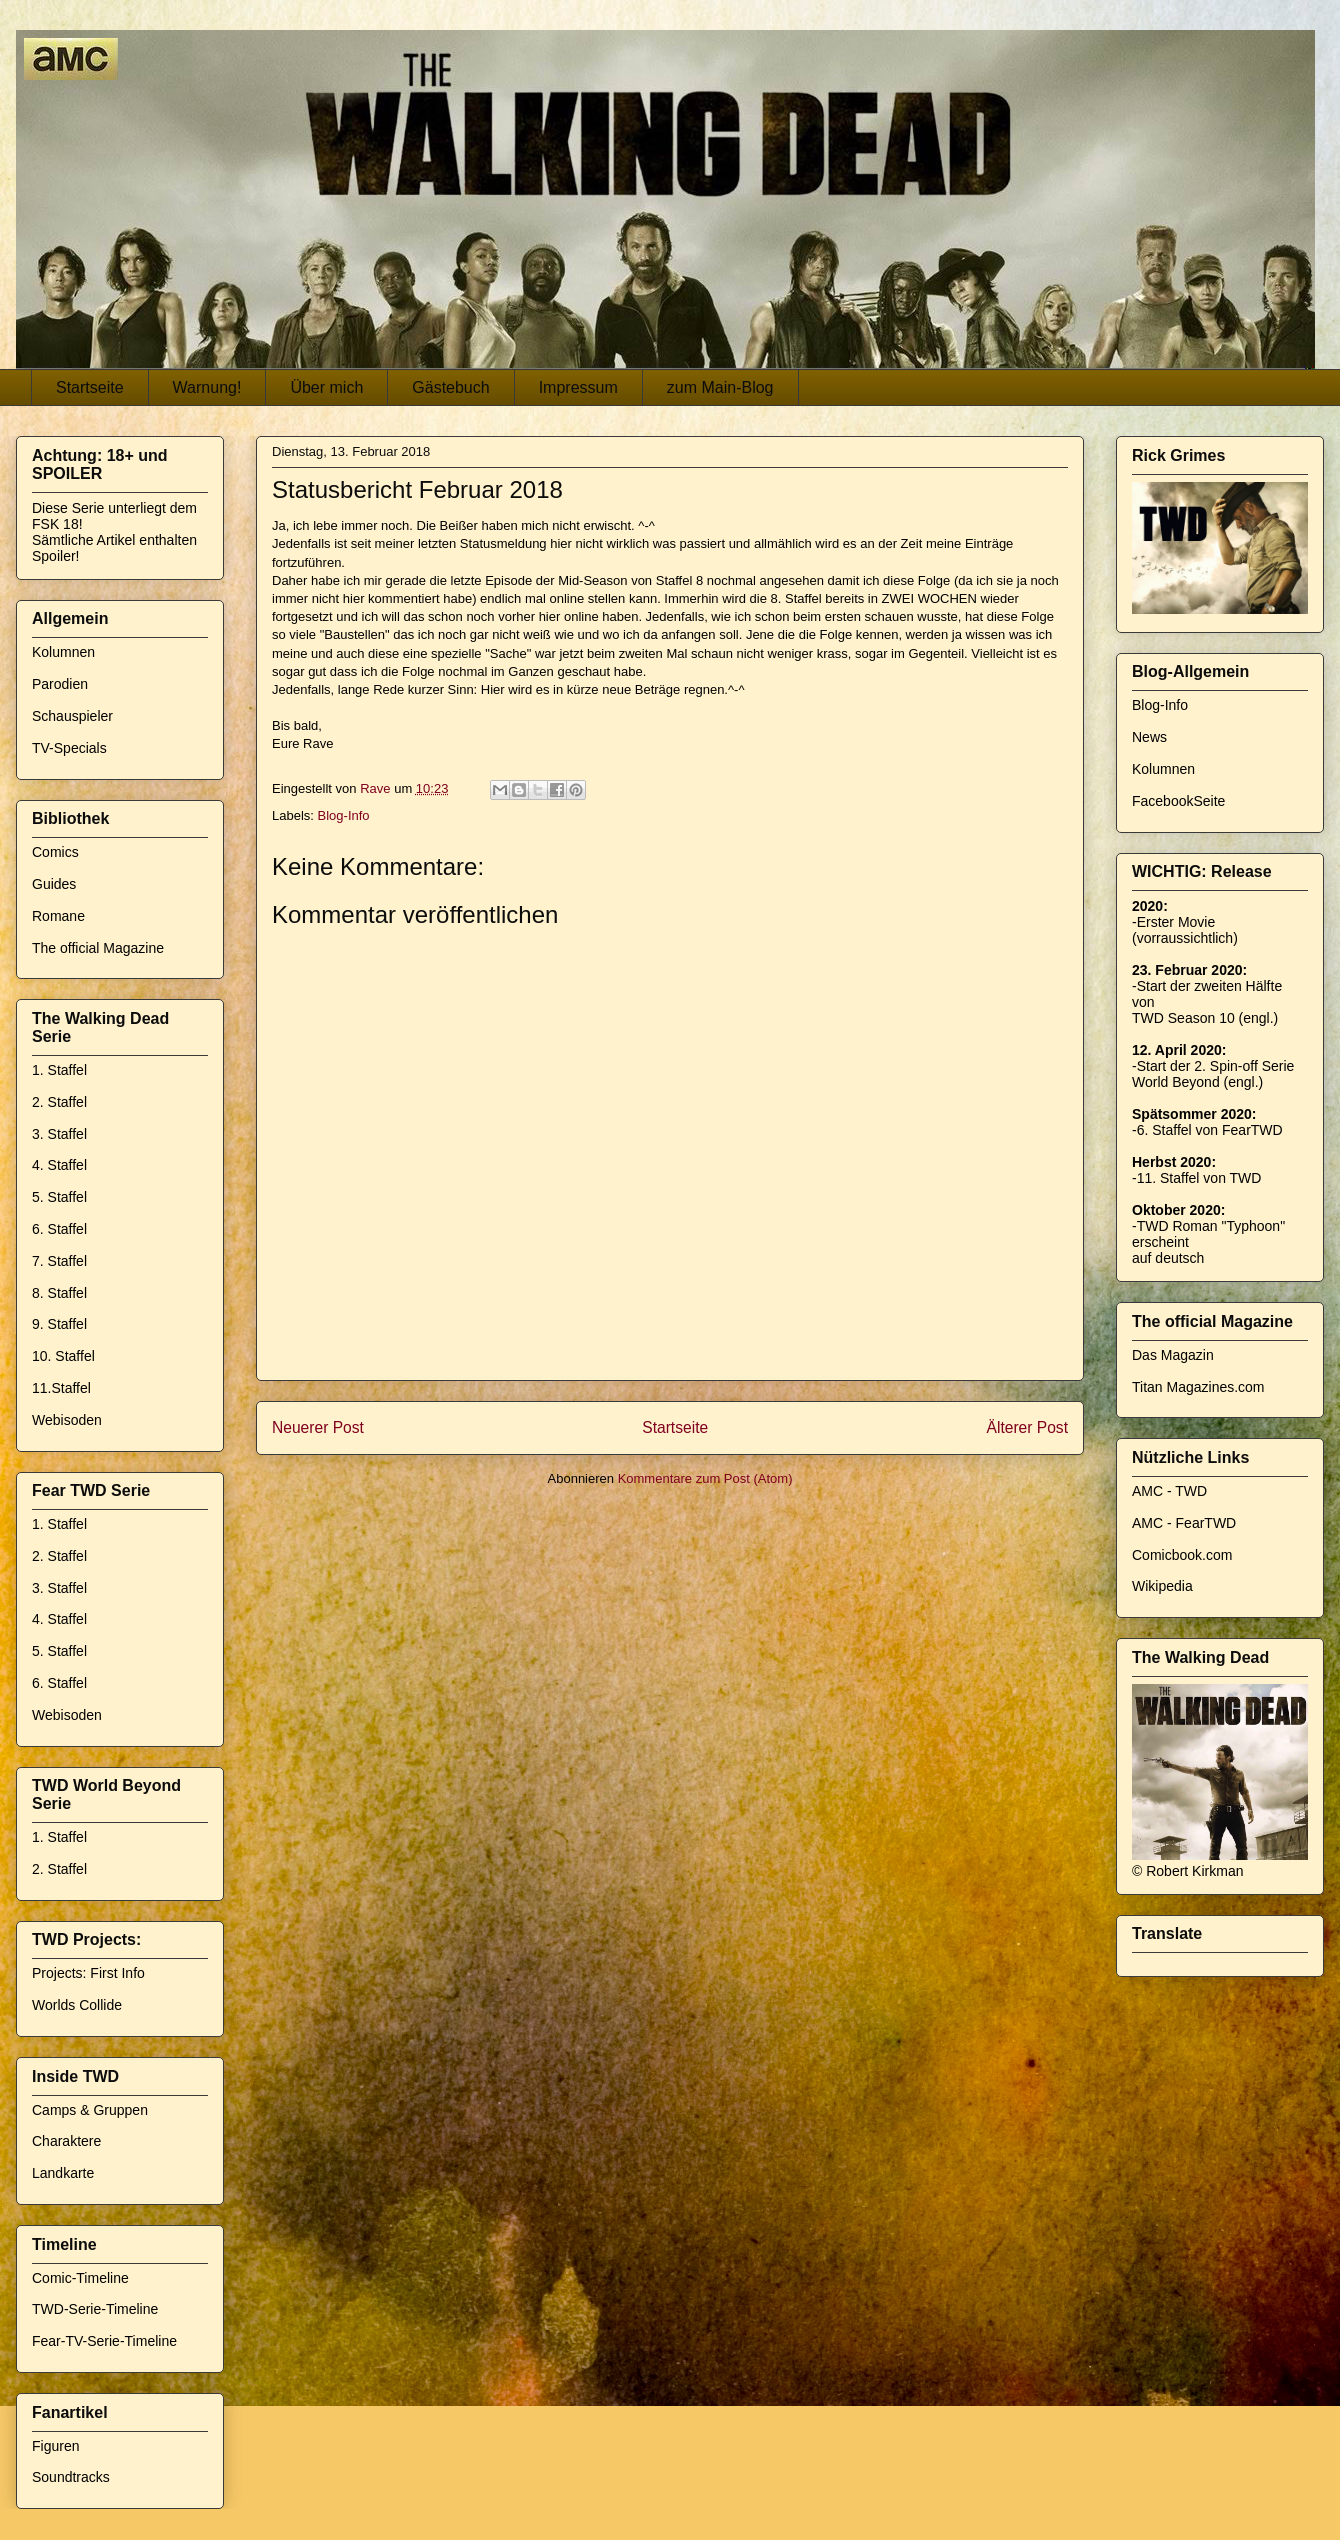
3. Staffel (59, 1134)
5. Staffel (59, 1197)
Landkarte (63, 2173)
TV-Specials (69, 748)
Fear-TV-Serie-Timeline (104, 2341)
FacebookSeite (1178, 801)
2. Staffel (59, 1102)
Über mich (326, 387)
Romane (58, 916)
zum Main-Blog (720, 387)
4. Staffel (59, 1165)
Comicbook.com (1182, 1555)
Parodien (60, 684)
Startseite (90, 387)
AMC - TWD (1169, 1491)
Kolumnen (63, 652)
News (1149, 737)
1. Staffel (59, 1070)
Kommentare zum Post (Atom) (705, 1478)
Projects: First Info (88, 1973)
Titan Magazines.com (1198, 1387)
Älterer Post (1027, 1427)
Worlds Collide (77, 2005)
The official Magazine (98, 948)
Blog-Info (344, 815)
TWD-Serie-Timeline (95, 2309)
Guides (54, 884)
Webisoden (67, 1420)
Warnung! (207, 387)
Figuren (55, 2446)
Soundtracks (71, 2477)
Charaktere (66, 2141)
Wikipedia (1162, 1586)
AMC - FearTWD (1184, 1523)
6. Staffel (59, 1229)
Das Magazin (1173, 1355)
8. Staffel (59, 1293)
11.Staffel (61, 1388)
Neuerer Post (318, 1427)
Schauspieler (72, 716)
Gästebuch (450, 387)
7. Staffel (59, 1261)
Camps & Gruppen (90, 2110)
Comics (55, 852)
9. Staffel (59, 1324)
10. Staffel (63, 1356)
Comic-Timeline (80, 2278)
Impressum (578, 387)
